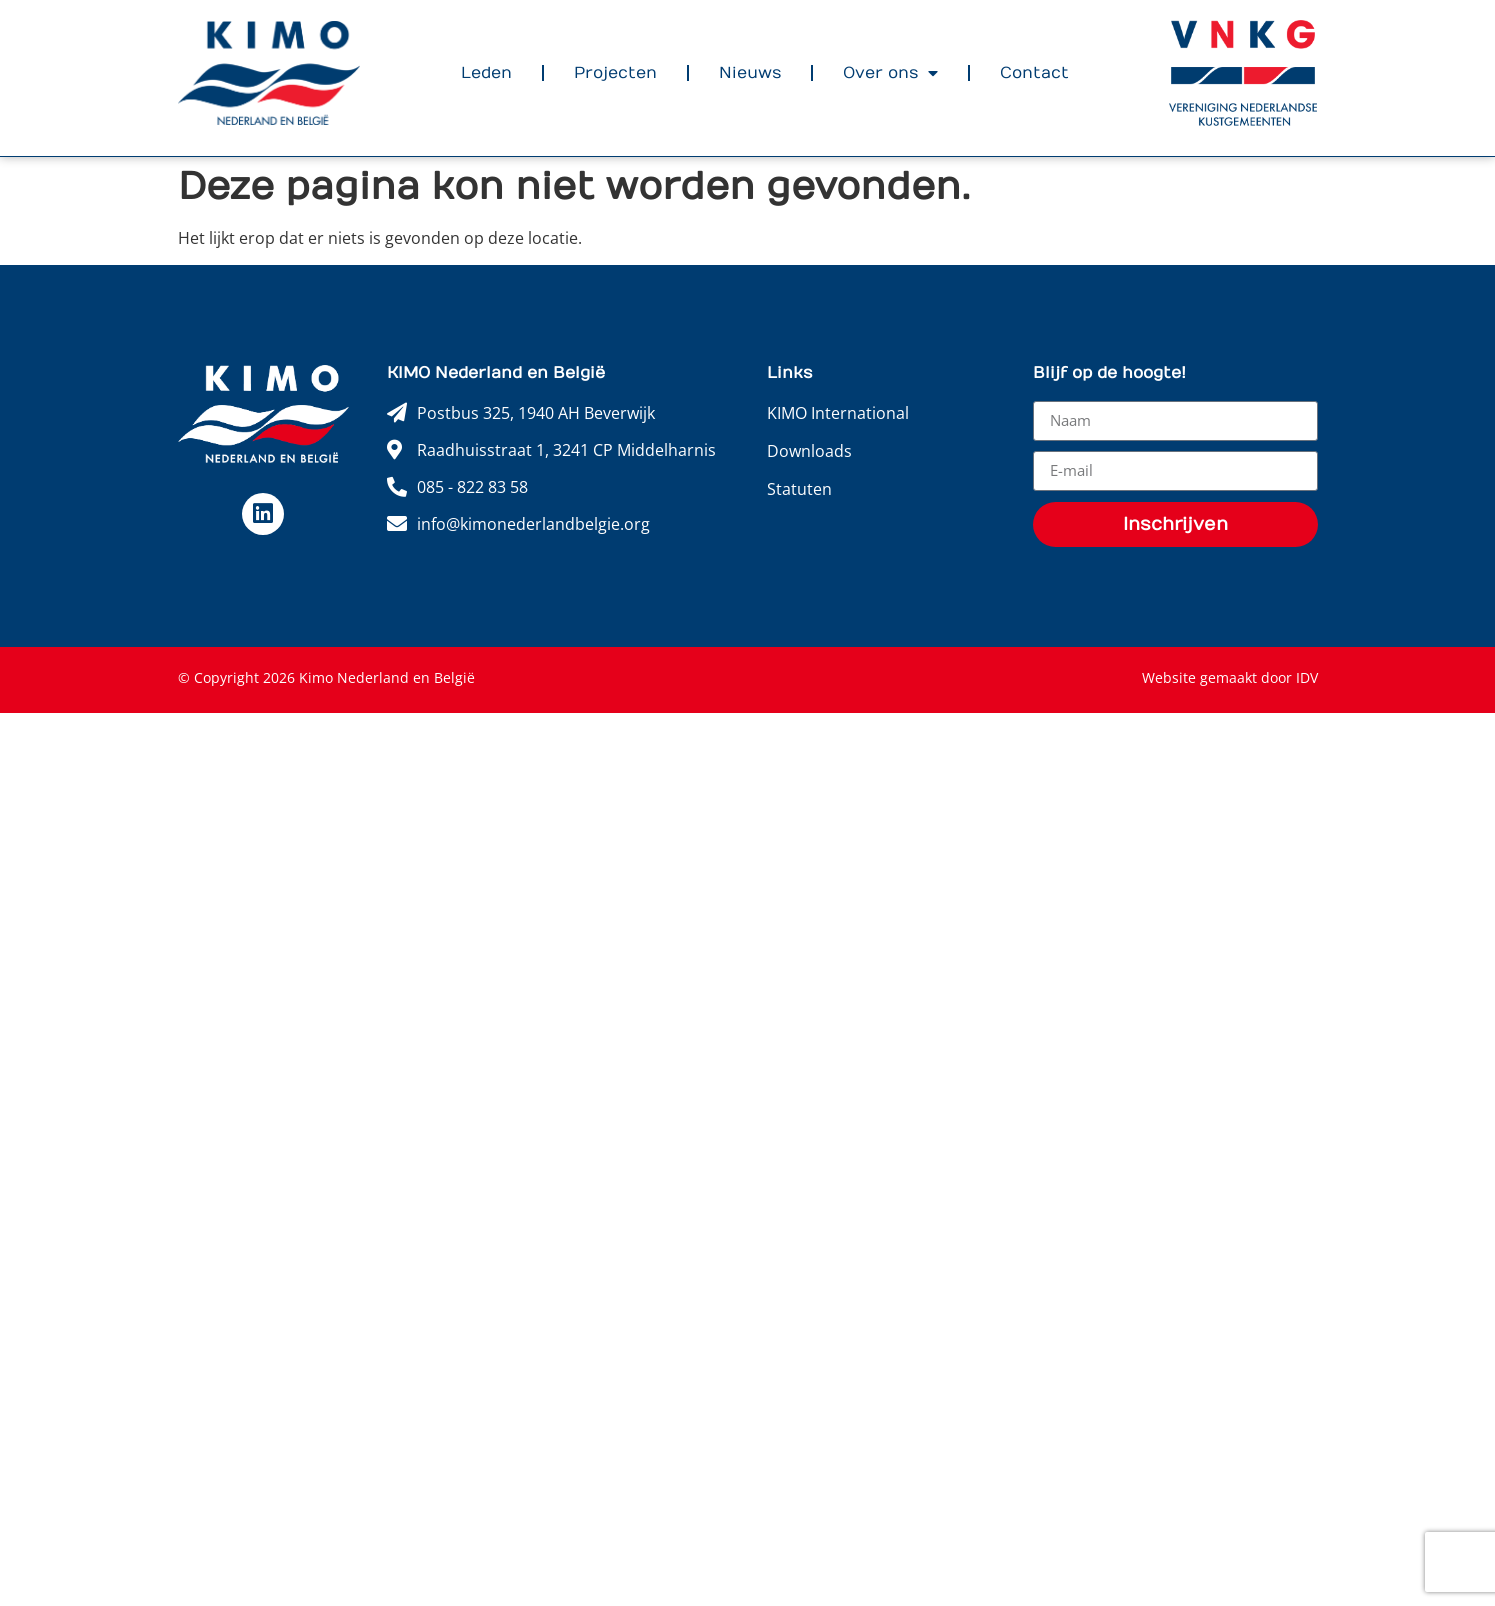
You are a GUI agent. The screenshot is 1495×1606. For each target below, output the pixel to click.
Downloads (809, 451)
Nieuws (750, 73)
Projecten (615, 73)
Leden (486, 73)
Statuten (799, 489)
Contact (1034, 73)
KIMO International (838, 413)
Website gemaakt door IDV (1230, 677)
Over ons (890, 73)
